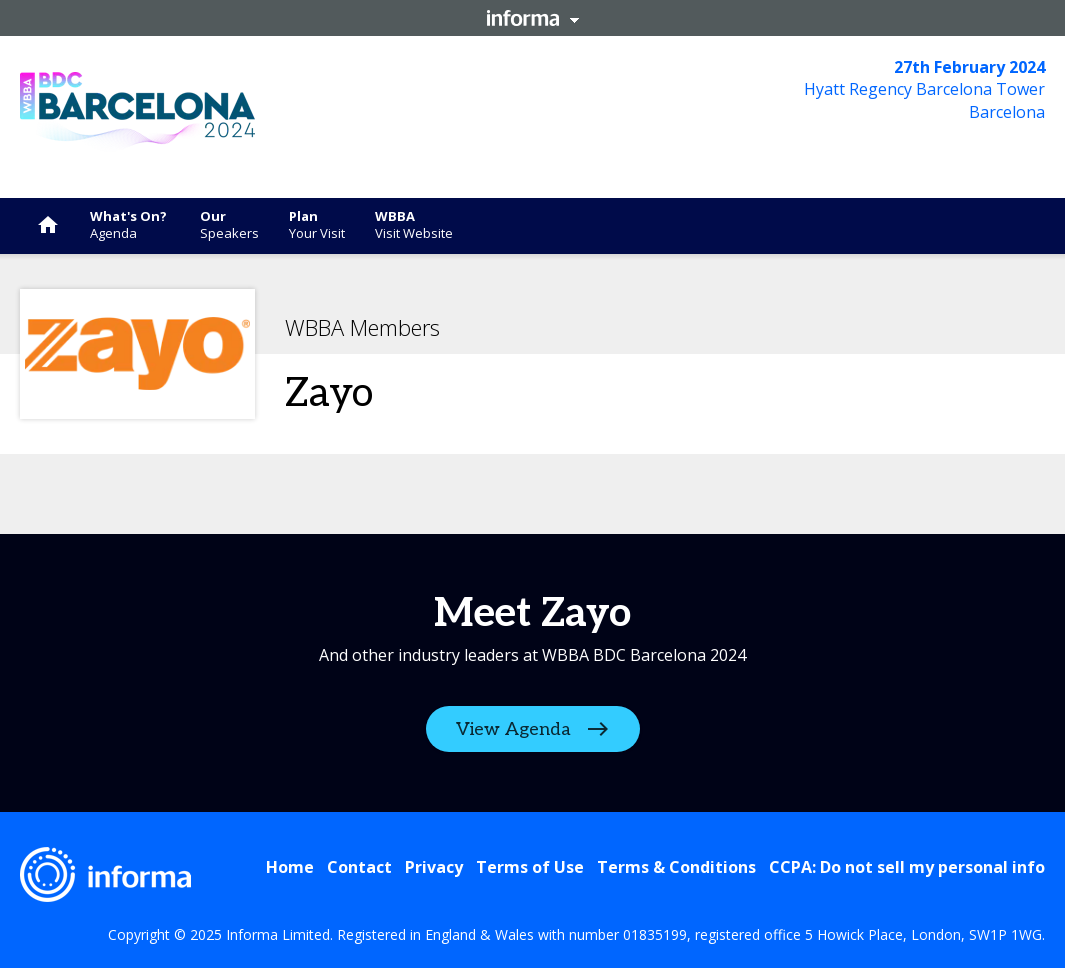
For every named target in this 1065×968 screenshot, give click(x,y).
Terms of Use (530, 867)
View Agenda (513, 729)
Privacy (434, 867)
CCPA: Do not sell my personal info (907, 867)
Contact (359, 867)
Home (290, 867)
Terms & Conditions (676, 867)
